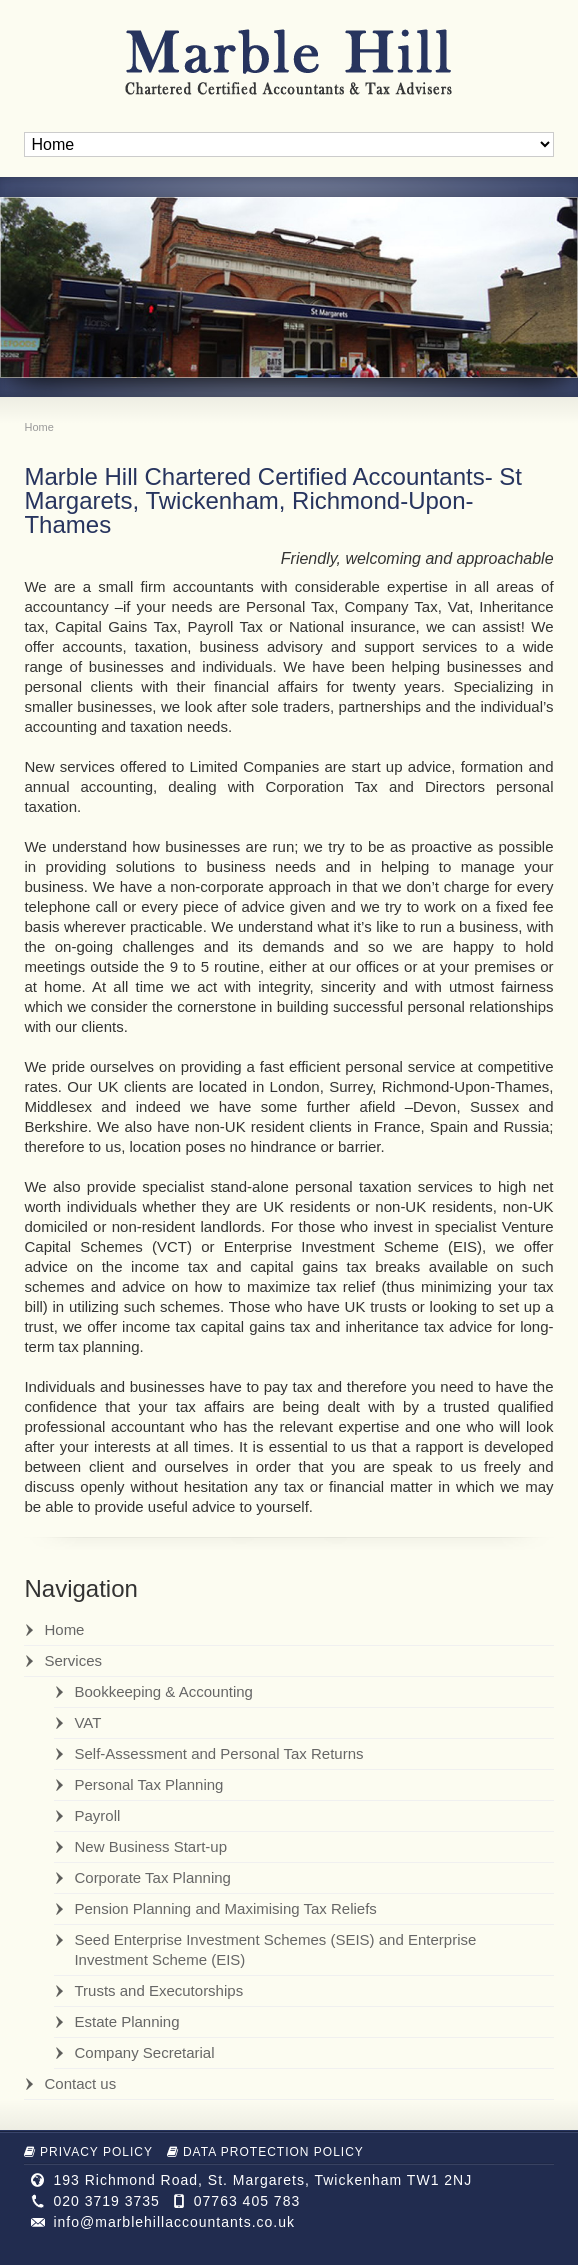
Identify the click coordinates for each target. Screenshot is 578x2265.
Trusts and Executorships (158, 1990)
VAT (87, 1722)
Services (73, 1660)
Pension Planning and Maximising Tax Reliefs (225, 1908)
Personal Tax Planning (148, 1784)
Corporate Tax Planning (152, 1877)
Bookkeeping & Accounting (163, 1691)
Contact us (80, 2083)
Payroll (97, 1815)
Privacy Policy (88, 2152)
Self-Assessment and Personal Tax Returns (218, 1753)
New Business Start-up (150, 1846)
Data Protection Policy (265, 2152)
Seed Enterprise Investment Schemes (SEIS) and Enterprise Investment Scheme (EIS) (275, 1949)
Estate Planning (126, 2021)
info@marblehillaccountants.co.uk (174, 2222)
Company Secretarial (144, 2052)
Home (64, 1629)
